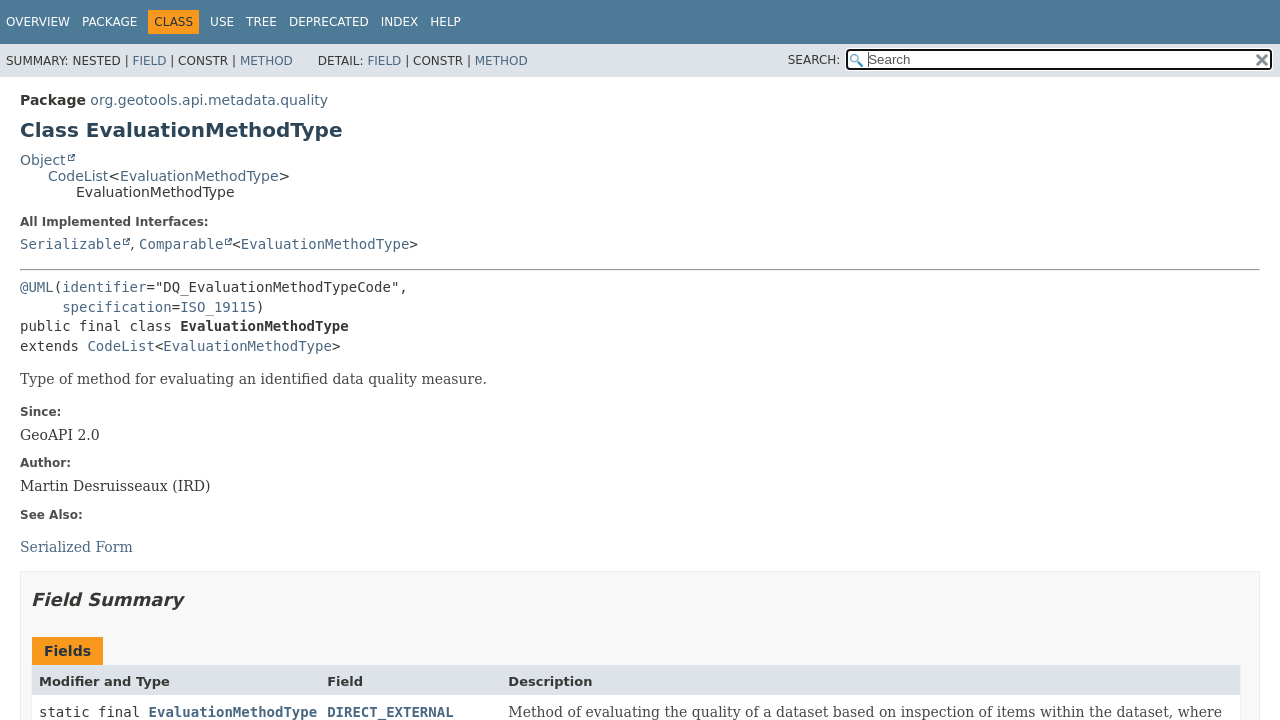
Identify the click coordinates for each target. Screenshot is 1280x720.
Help (445, 22)
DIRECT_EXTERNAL (390, 712)
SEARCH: (814, 60)
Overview (38, 22)
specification (117, 307)
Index (400, 22)
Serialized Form (76, 547)
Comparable (181, 244)
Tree (261, 22)
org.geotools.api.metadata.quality (209, 100)
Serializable (70, 244)
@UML (37, 287)
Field (149, 61)
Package (109, 22)
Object (43, 160)
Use (222, 22)
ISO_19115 (218, 307)
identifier (104, 287)
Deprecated (329, 22)
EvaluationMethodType (199, 176)
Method (266, 61)
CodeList (78, 176)
